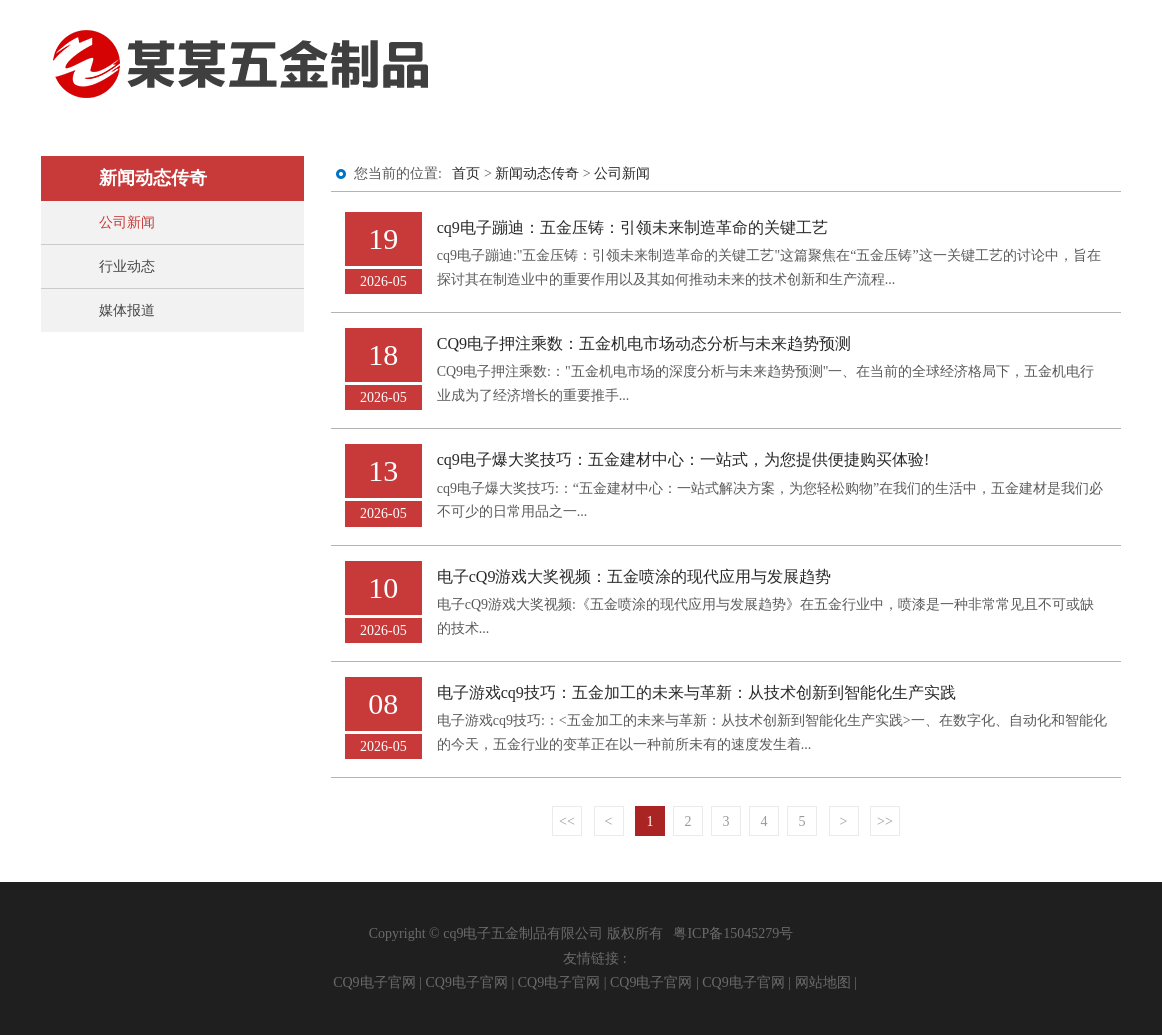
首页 (466, 173)
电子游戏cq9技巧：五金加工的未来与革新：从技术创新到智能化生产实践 (696, 692)
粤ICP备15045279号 (733, 933)
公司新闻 (127, 222)
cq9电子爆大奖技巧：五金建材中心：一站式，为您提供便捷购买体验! (683, 459)
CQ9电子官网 (374, 982)
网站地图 (823, 982)
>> (885, 821)
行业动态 (127, 266)
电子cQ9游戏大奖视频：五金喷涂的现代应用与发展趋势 (634, 576)
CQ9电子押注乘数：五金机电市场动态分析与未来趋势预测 (644, 343)
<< (567, 821)
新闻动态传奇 (537, 173)
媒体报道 (127, 310)
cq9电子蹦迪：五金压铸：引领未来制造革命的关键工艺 (632, 227)
